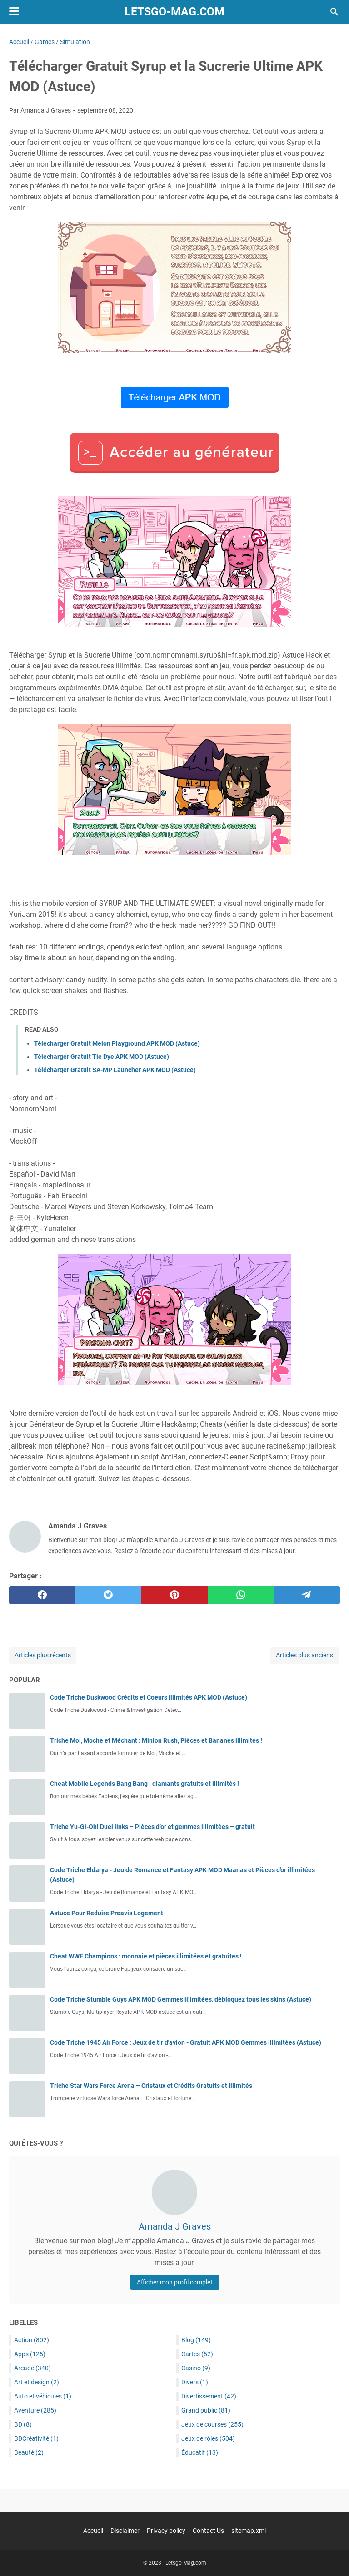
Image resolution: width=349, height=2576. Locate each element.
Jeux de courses (212, 2424)
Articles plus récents (43, 1655)
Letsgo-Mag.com (174, 11)
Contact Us (208, 2530)
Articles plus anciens (304, 1655)
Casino (195, 2368)
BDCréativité (36, 2438)
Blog (196, 2340)
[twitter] (108, 1595)
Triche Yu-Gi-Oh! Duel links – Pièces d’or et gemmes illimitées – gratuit (152, 1826)
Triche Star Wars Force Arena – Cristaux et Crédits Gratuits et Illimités (151, 2085)
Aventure (35, 2410)
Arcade (32, 2368)
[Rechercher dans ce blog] (334, 11)
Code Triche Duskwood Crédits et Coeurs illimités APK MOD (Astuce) (148, 1697)
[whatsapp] (241, 1595)
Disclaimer (125, 2530)
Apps (29, 2354)
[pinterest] (174, 1595)
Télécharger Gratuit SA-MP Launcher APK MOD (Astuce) (115, 1069)
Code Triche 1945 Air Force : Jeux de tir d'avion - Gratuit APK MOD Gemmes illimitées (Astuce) (185, 2042)
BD (23, 2424)
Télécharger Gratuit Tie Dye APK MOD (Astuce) (101, 1056)
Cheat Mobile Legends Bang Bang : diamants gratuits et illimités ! (144, 1783)
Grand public (205, 2410)
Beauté (29, 2452)
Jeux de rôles (208, 2438)
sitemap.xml (248, 2530)
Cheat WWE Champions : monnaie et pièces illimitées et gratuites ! (146, 1956)
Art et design (36, 2382)
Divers (194, 2382)
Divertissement (208, 2396)
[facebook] (42, 1595)
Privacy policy (166, 2530)
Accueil (93, 2530)
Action (31, 2340)
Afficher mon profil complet (175, 2282)
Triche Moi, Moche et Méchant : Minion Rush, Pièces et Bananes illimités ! (156, 1740)
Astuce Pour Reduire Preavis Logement (106, 1913)
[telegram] (307, 1595)
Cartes (197, 2354)
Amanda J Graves (175, 2226)
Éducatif (199, 2452)
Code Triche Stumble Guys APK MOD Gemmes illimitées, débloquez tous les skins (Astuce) (180, 1999)
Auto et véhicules (42, 2396)
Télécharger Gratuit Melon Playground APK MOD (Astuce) (117, 1043)
